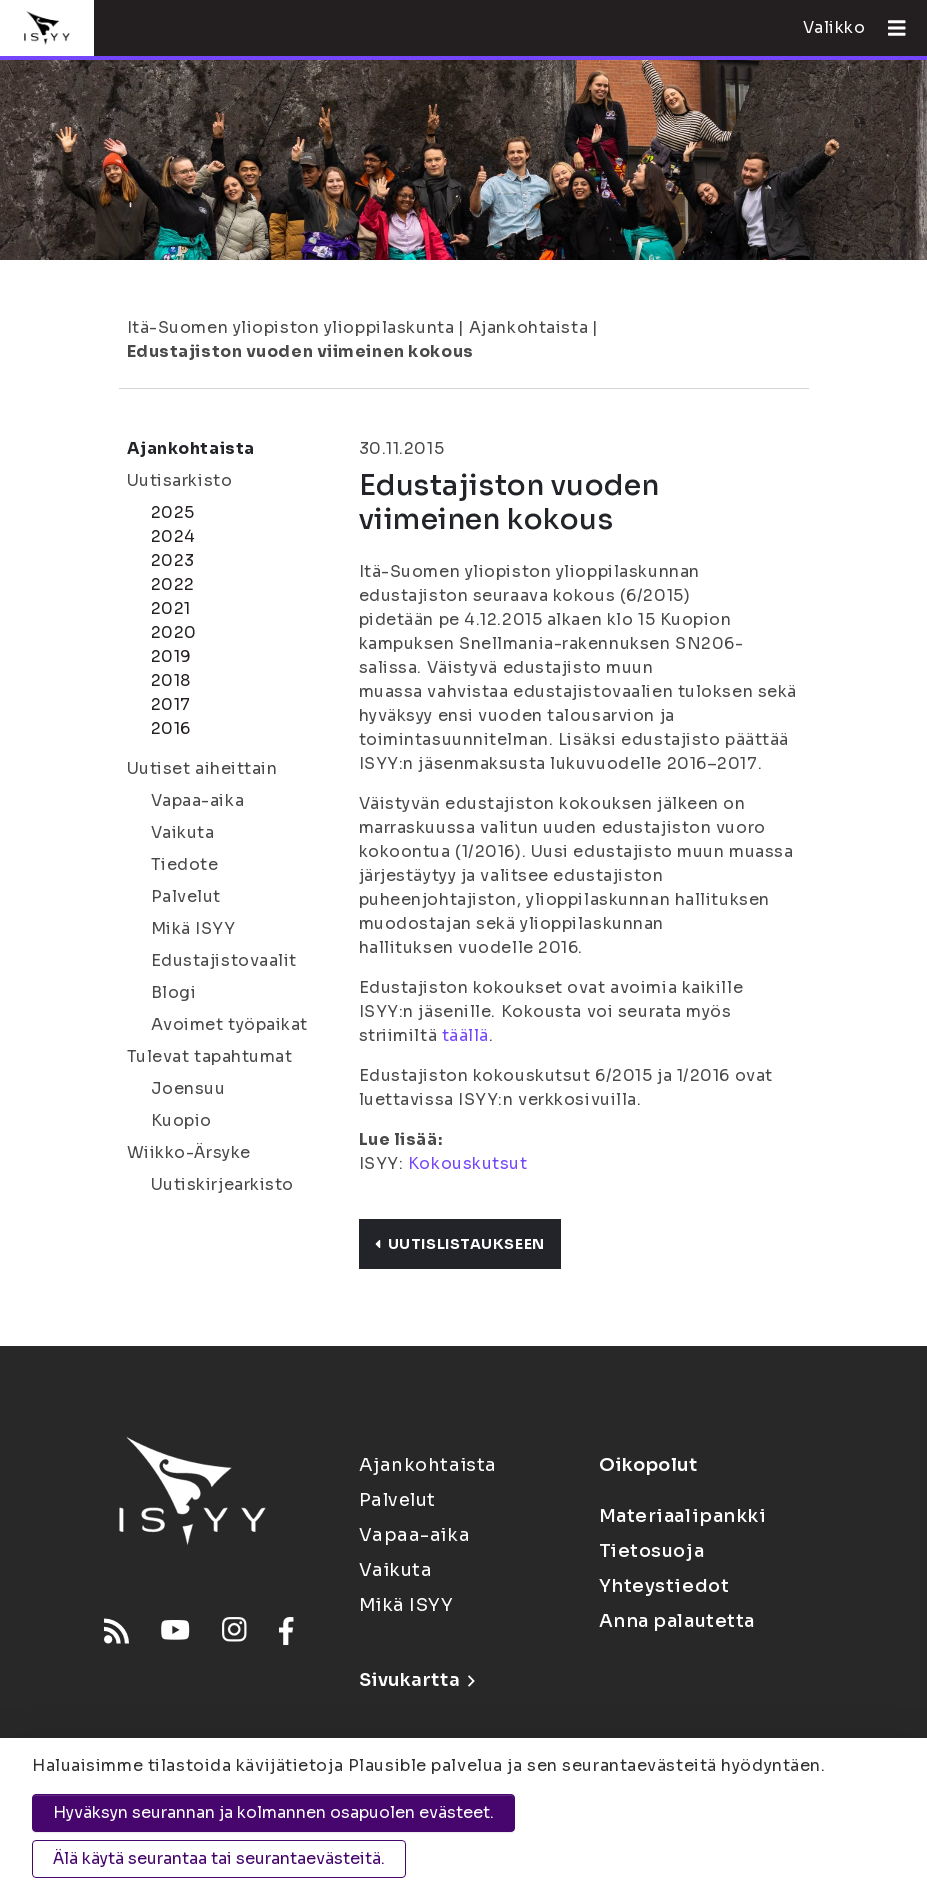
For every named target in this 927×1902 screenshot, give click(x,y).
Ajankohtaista (528, 327)
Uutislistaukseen (460, 1244)
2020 (174, 632)
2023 (173, 560)
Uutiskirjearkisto (223, 1184)
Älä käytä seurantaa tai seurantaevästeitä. (219, 1858)
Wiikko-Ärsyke (189, 1152)
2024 (173, 536)
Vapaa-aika (198, 800)
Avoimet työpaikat (230, 1024)
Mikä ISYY (193, 928)
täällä (465, 1035)
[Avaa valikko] (889, 28)
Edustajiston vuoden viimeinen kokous (300, 351)
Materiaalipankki (683, 1516)
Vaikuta (183, 832)
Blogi (174, 992)
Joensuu (188, 1088)
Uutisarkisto (180, 480)
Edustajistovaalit (224, 960)
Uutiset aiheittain (202, 768)
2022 (173, 584)
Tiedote (185, 864)
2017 (171, 704)
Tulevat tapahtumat (210, 1056)
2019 (171, 656)
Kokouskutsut (468, 1163)
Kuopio (181, 1120)
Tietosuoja (652, 1551)
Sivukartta (417, 1680)
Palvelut (186, 896)
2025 (173, 512)
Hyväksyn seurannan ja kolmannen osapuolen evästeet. (273, 1812)
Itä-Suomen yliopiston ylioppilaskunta (291, 327)
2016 (171, 728)
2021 (171, 608)
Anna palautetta (677, 1621)
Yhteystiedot (664, 1586)
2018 (171, 680)
